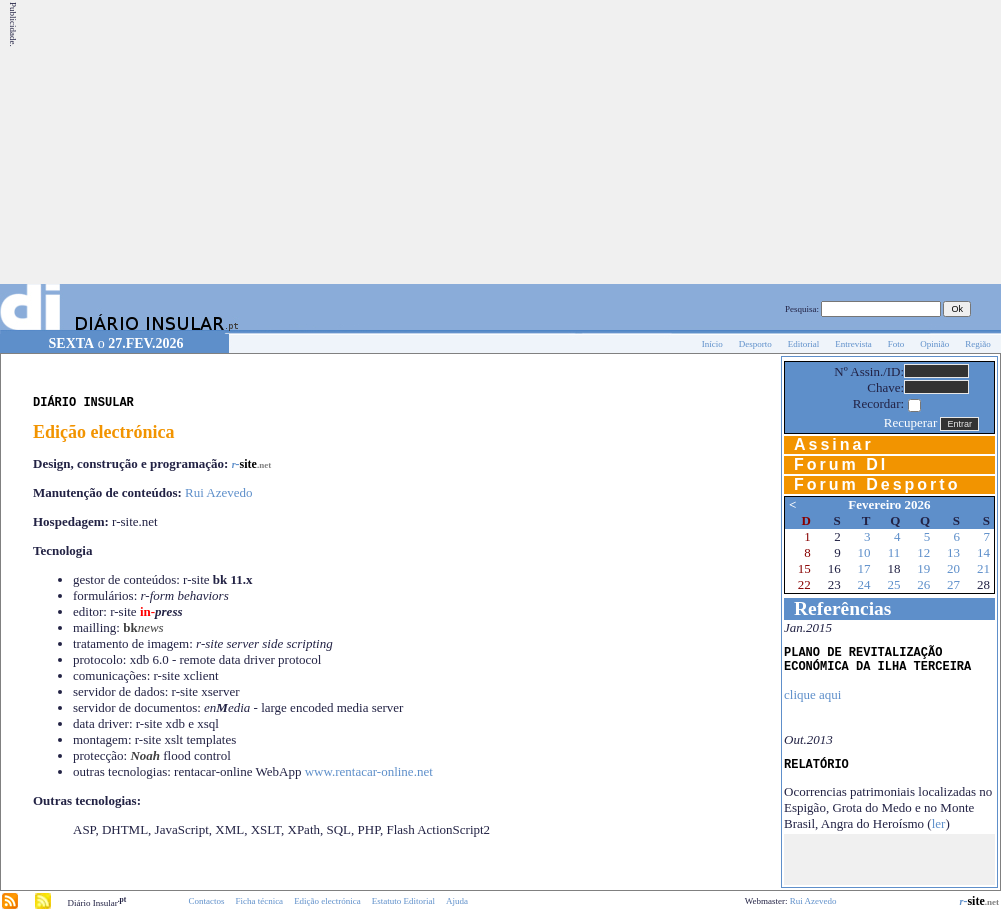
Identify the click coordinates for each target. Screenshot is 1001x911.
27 (953, 584)
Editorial (804, 344)
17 (864, 568)
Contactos (206, 901)
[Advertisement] (694, 142)
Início (712, 344)
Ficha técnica (259, 901)
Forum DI (841, 464)
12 (923, 552)
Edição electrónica (327, 901)
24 (864, 584)
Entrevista (853, 344)
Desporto (755, 344)
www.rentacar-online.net (369, 771)
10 (864, 552)
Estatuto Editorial (403, 901)
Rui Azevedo (219, 492)
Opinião (934, 344)
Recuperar (910, 422)
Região (978, 344)
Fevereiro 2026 (889, 504)
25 (893, 584)
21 (983, 568)
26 (923, 584)
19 (923, 568)
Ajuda (457, 901)
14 (983, 552)
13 (953, 552)
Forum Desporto (877, 484)
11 (894, 552)
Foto (896, 344)
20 (953, 568)
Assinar (834, 444)
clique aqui (812, 694)
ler (939, 823)
